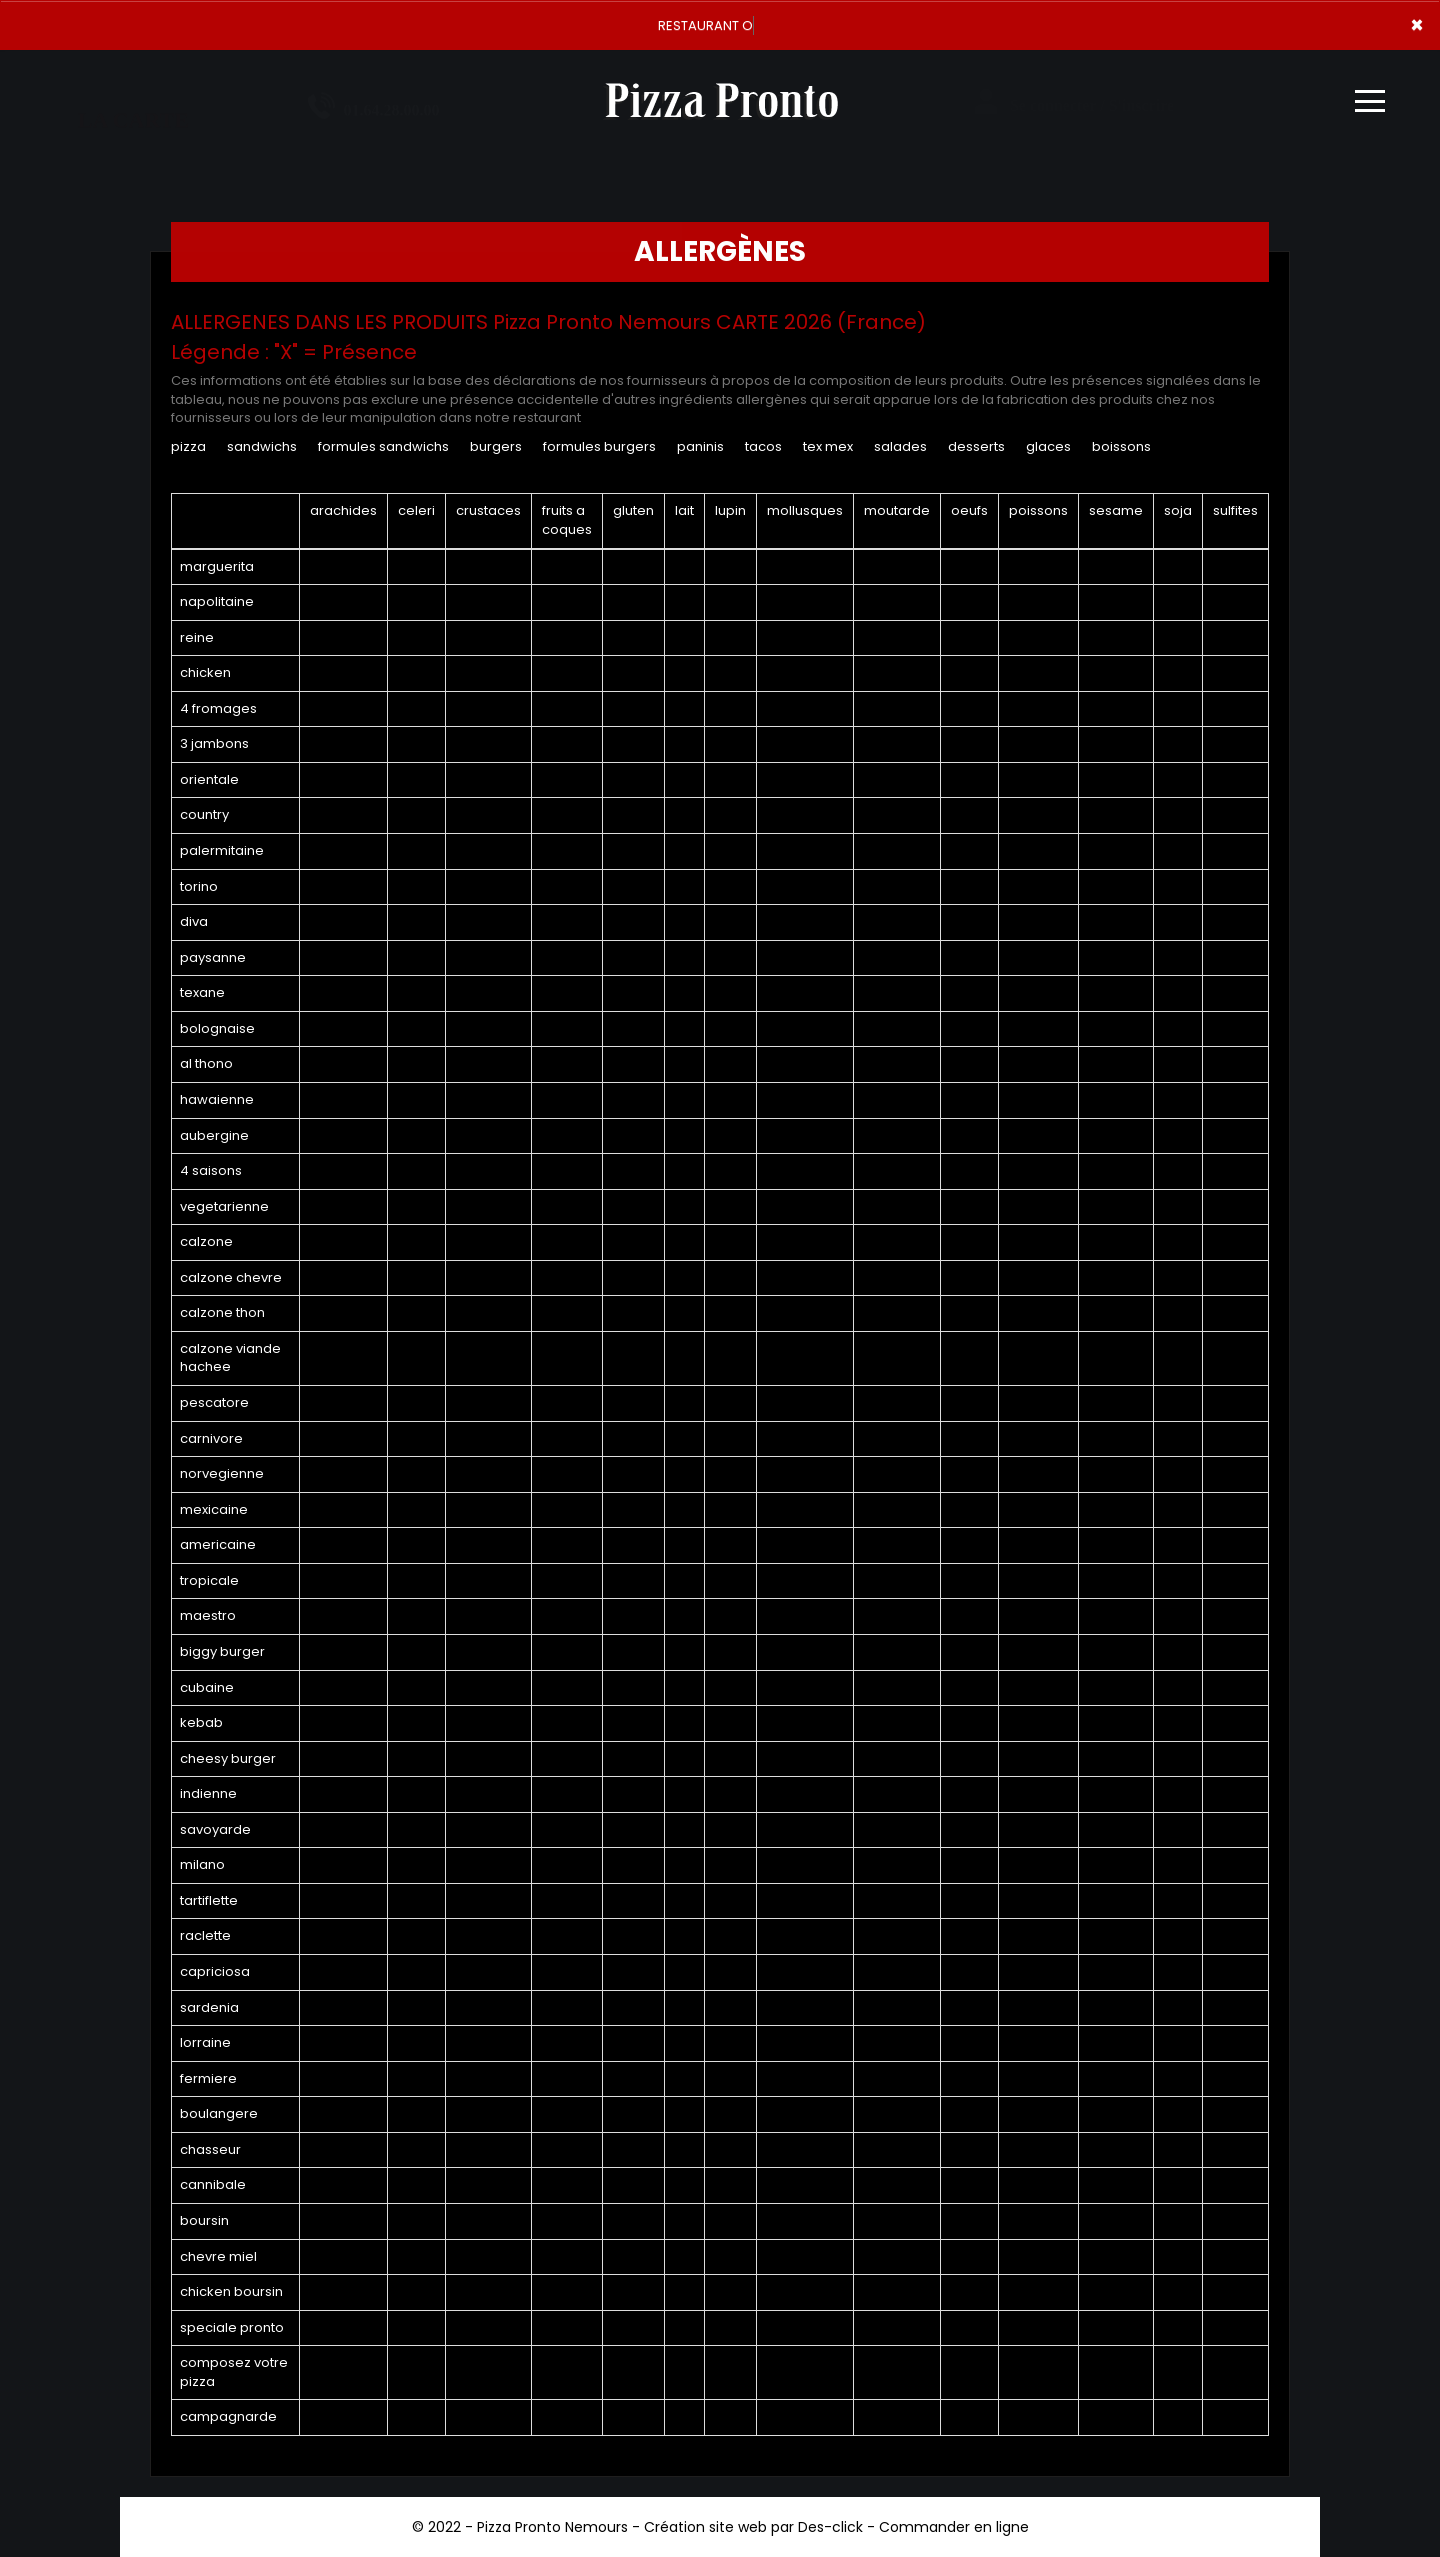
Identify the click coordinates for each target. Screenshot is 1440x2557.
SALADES (900, 446)
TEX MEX (828, 446)
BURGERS (496, 446)
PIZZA (188, 446)
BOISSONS (1121, 446)
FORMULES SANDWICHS (383, 446)
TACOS (763, 446)
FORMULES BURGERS (599, 446)
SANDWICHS (262, 446)
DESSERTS (976, 446)
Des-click (830, 2527)
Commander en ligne (954, 2527)
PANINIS (700, 446)
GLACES (1048, 446)
